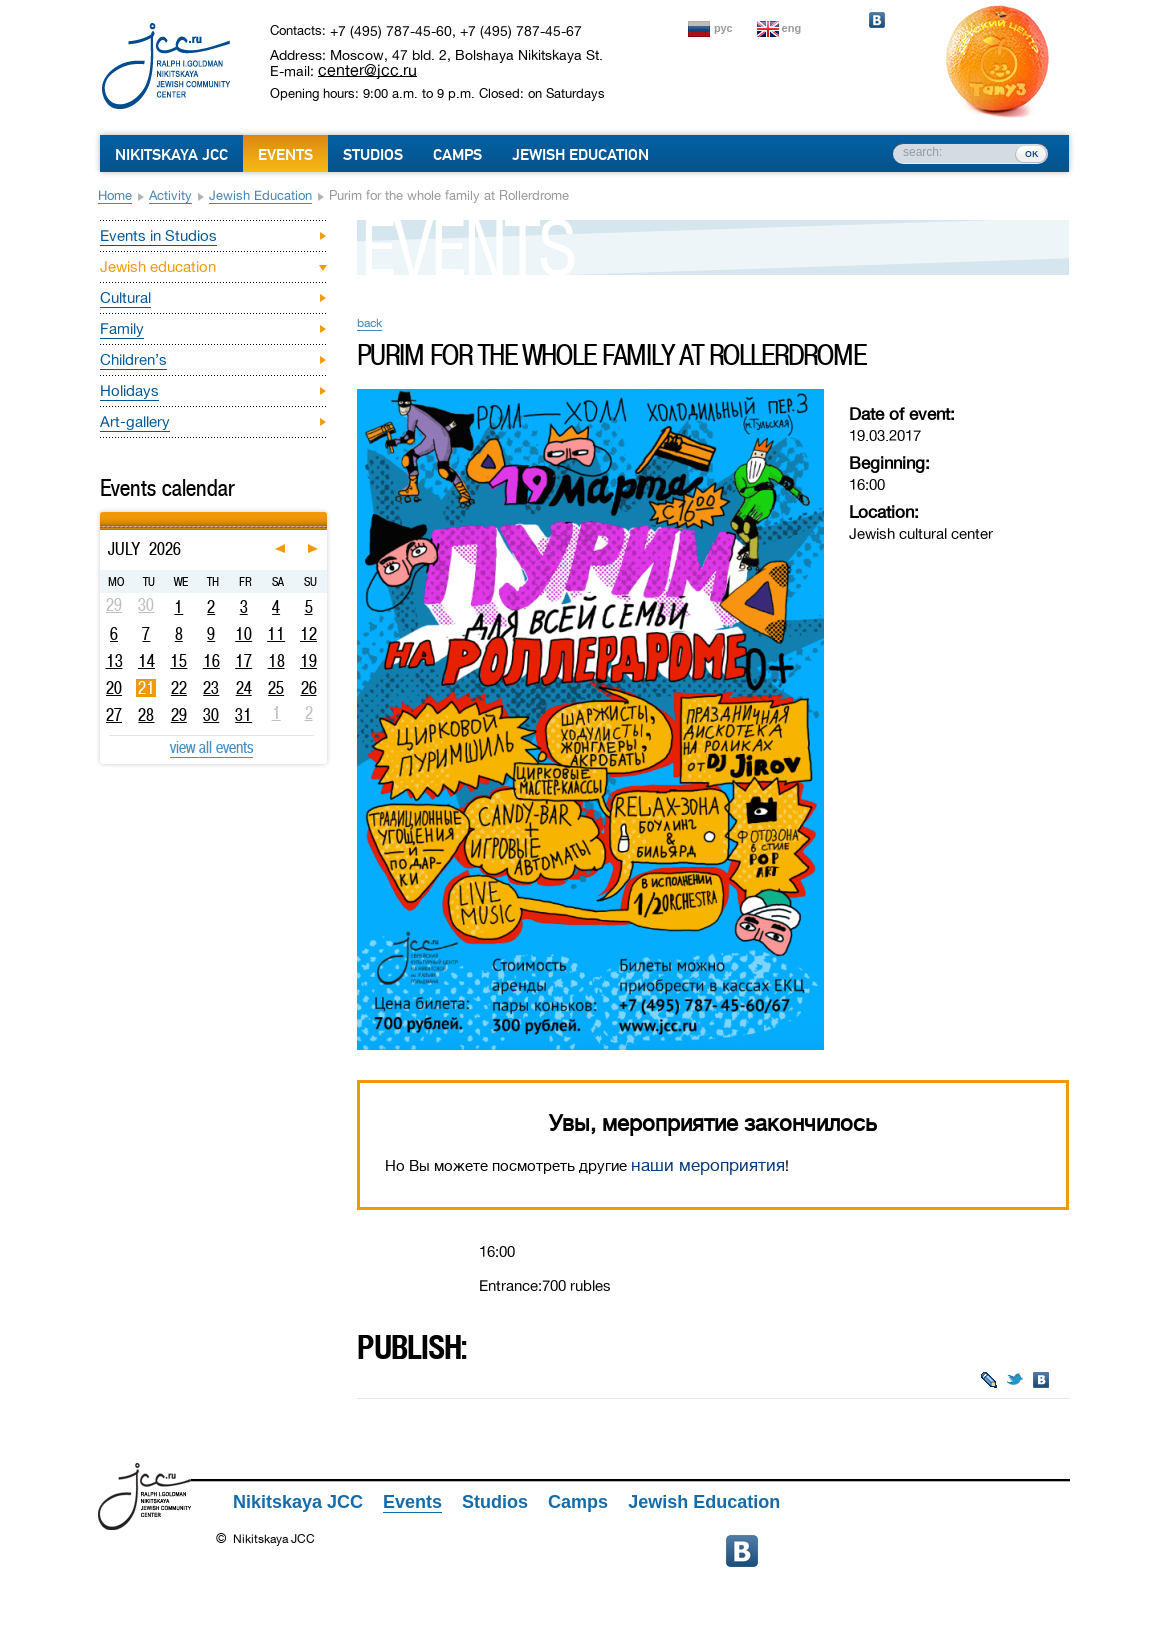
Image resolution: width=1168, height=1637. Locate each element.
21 (146, 688)
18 (276, 661)
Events (285, 155)
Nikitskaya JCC (171, 155)
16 (211, 661)
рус (723, 28)
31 (243, 715)
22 (179, 688)
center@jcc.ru (367, 70)
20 (114, 688)
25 (276, 688)
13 (114, 661)
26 (309, 688)
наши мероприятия (708, 1165)
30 (211, 715)
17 (243, 661)
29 (179, 715)
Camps (457, 155)
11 (276, 634)
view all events (211, 747)
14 (146, 661)
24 (244, 688)
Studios (373, 155)
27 (114, 715)
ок (1031, 153)
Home (115, 195)
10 (243, 634)
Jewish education (260, 195)
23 (211, 688)
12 (308, 634)
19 (308, 661)
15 (178, 661)
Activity (170, 195)
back (369, 323)
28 (146, 715)
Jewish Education (580, 155)
